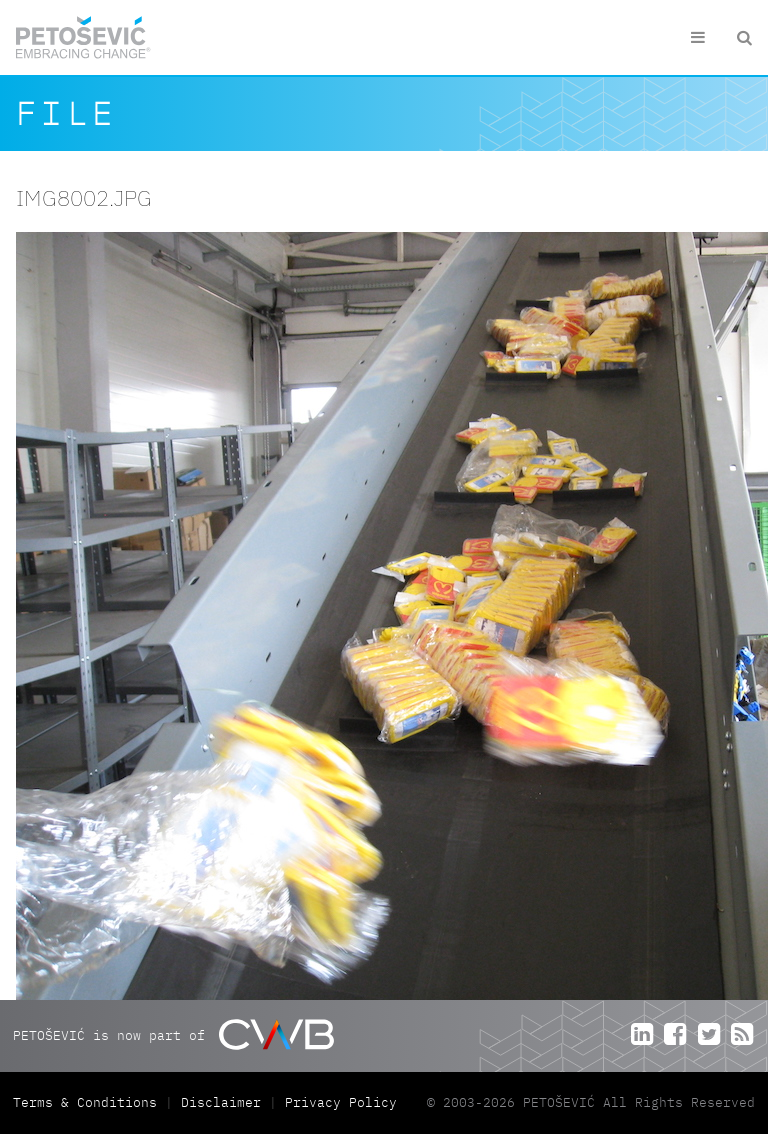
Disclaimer (221, 1102)
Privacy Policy (341, 1102)
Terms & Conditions (89, 1102)
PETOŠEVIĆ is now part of (173, 1034)
